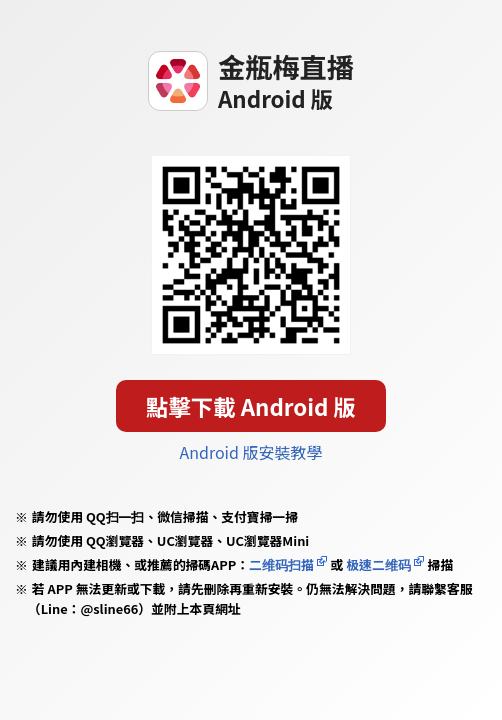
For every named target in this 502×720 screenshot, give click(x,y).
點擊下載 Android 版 (251, 406)
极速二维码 (378, 564)
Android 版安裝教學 (251, 452)
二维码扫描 (281, 564)
